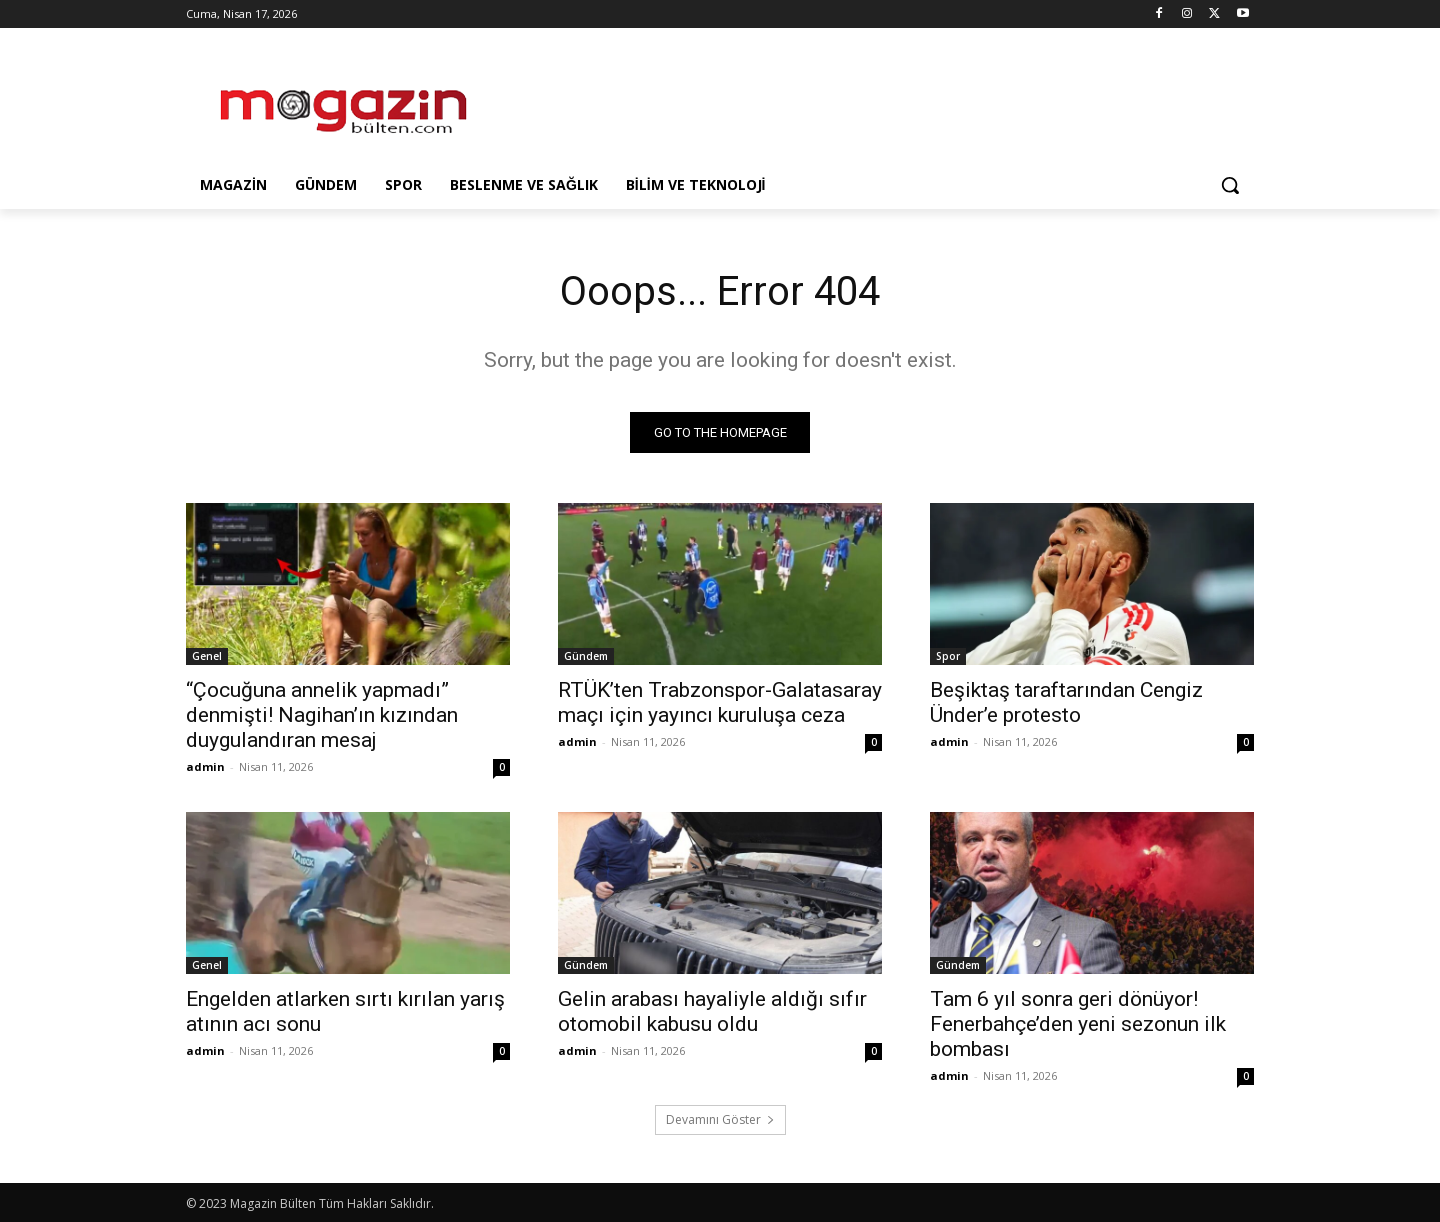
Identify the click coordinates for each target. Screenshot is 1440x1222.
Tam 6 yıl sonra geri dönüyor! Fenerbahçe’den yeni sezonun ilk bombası (1078, 1024)
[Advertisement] (870, 101)
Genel (207, 656)
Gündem (586, 656)
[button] (1230, 185)
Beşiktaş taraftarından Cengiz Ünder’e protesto (1066, 702)
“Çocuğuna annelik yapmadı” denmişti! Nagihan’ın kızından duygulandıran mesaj (322, 715)
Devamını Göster (720, 1119)
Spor (948, 656)
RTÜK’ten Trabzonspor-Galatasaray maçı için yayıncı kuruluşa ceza (720, 702)
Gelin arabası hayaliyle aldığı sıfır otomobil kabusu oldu (712, 1011)
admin (205, 766)
